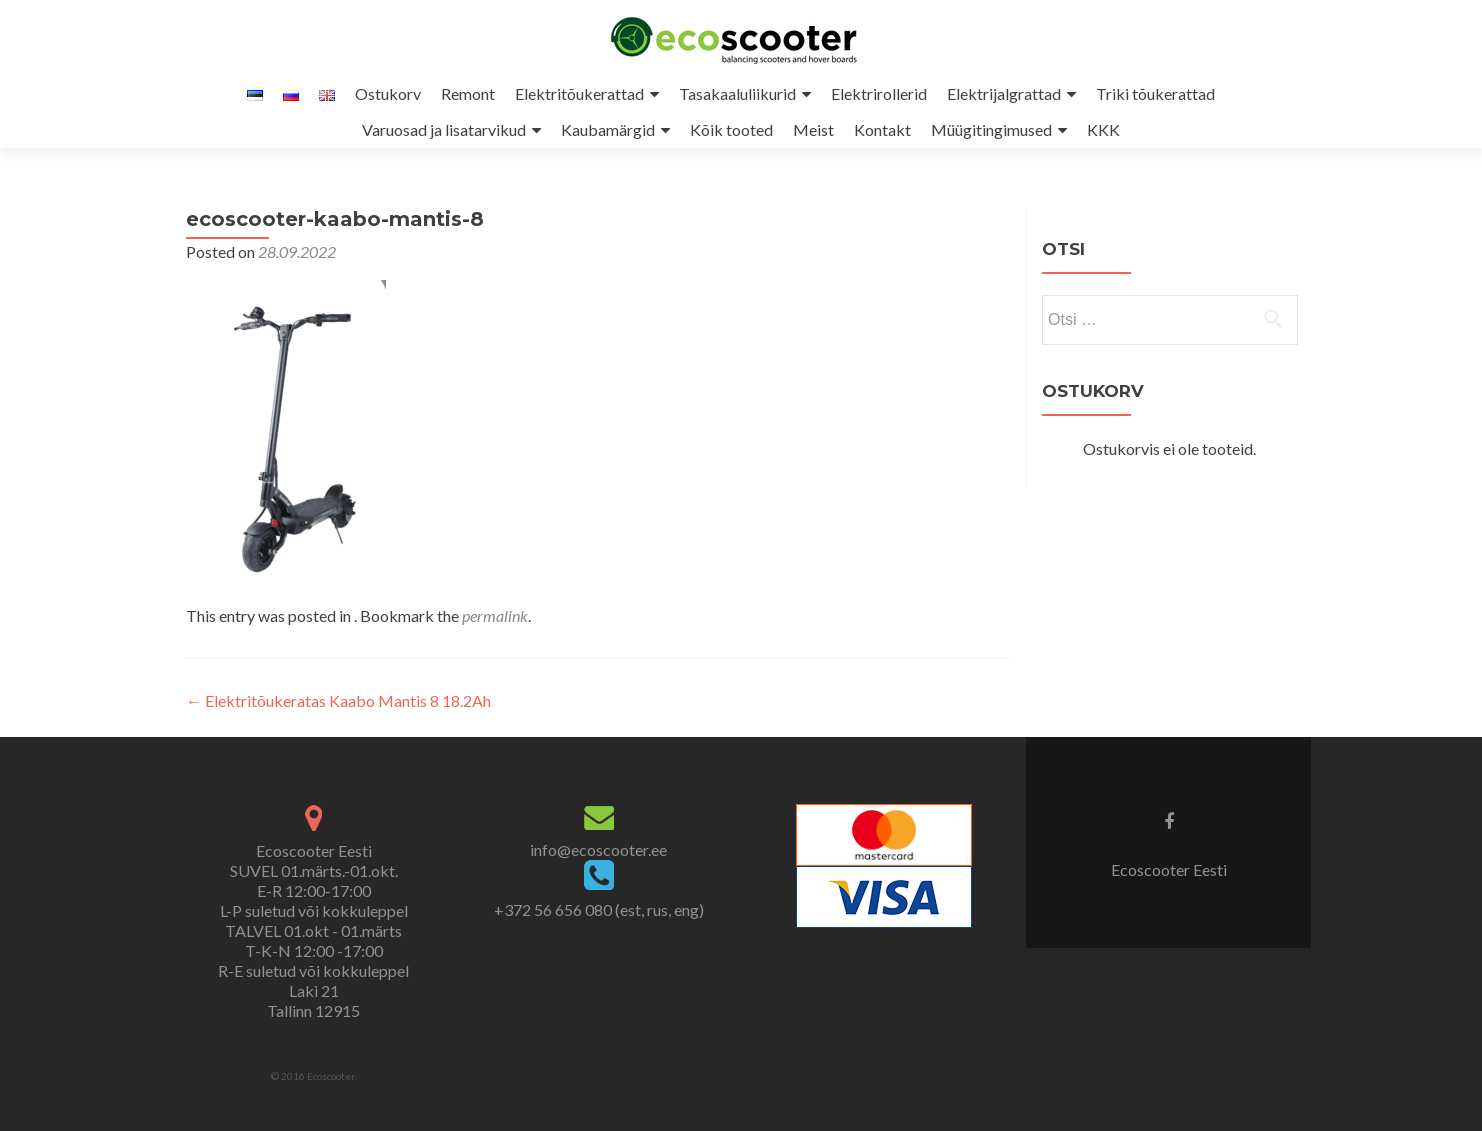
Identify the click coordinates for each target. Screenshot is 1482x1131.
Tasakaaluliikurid (737, 93)
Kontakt (882, 129)
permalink (495, 615)
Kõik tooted (731, 129)
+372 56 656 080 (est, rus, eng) (599, 909)
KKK (1103, 129)
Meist (813, 129)
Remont (468, 93)
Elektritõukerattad (579, 93)
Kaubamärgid (608, 129)
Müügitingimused (991, 129)
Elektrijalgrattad (1004, 93)
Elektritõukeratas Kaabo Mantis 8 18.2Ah (338, 700)
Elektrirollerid (879, 93)
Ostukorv (388, 93)
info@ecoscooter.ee (598, 849)
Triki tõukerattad (1155, 93)
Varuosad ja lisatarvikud (444, 129)
